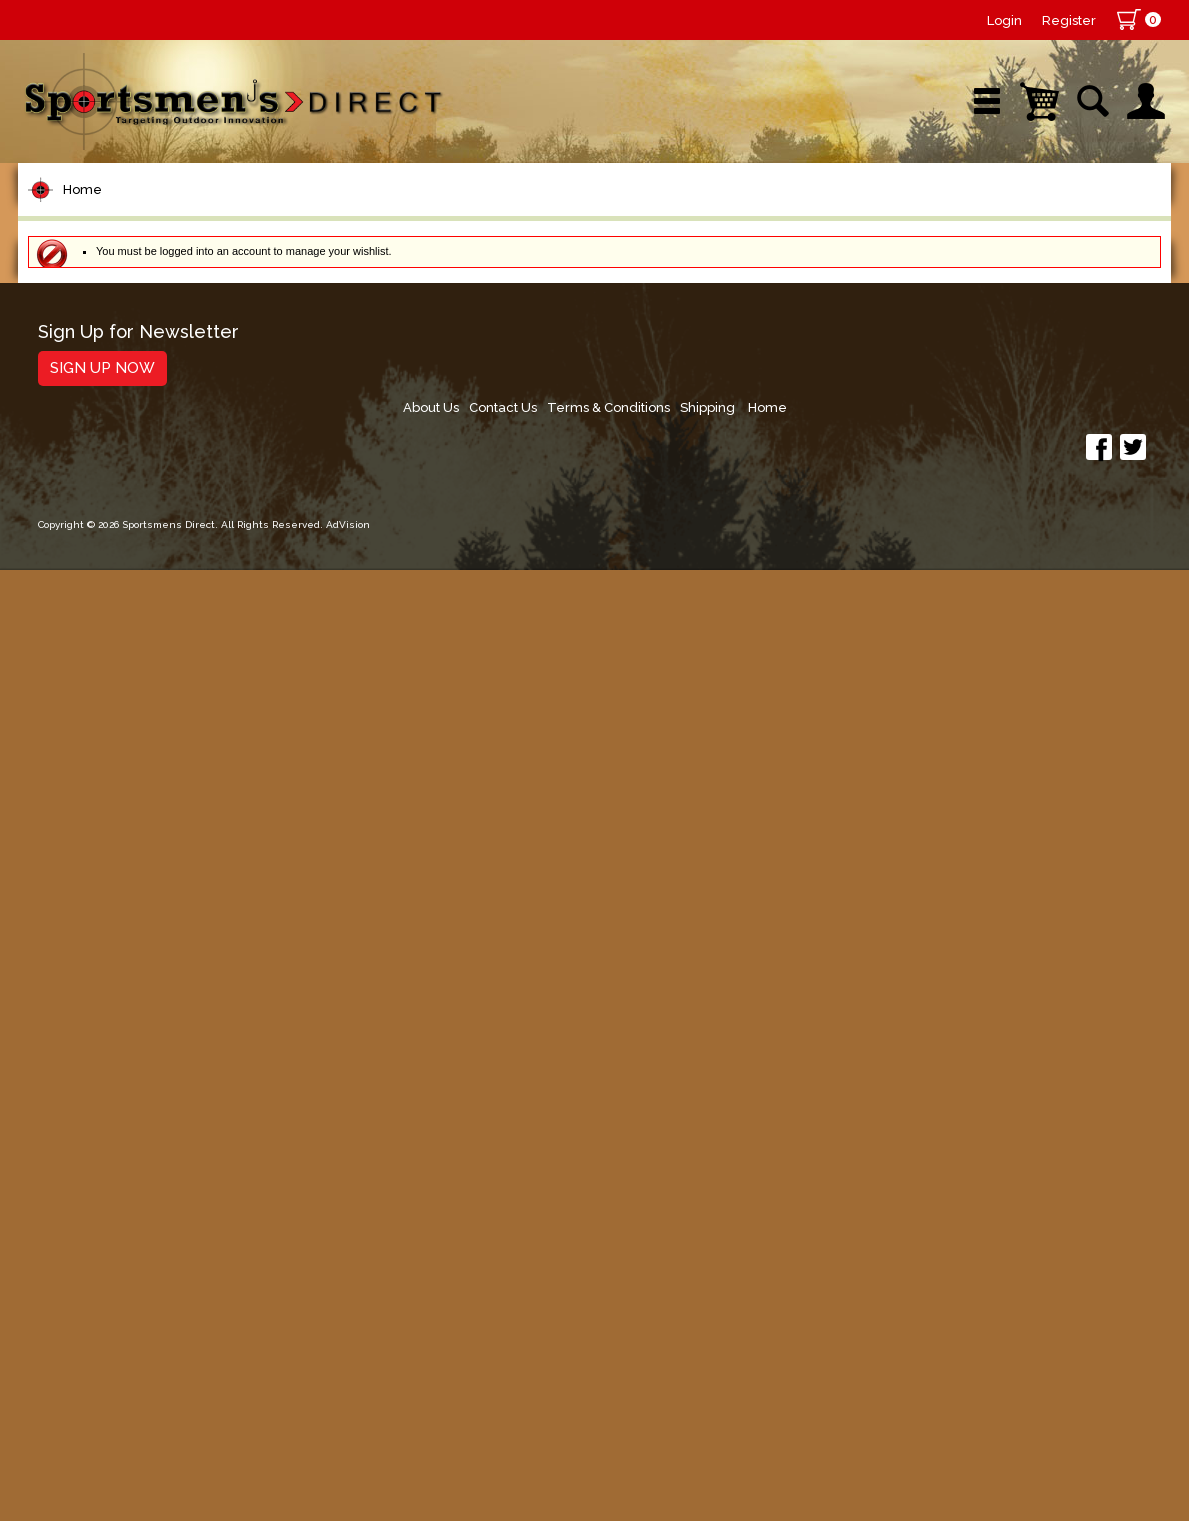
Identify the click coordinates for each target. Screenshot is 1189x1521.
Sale (741, 214)
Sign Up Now (102, 1388)
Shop (95, 214)
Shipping (1069, 1359)
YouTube (1079, 214)
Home (82, 278)
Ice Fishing (84, 850)
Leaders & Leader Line (139, 490)
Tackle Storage (103, 1002)
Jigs (55, 756)
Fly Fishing (83, 926)
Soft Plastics (91, 718)
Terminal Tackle (105, 566)
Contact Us (855, 1359)
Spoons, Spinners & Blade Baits (147, 803)
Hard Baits (82, 680)
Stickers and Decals (122, 1192)
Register (1069, 20)
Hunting (71, 1116)
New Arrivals (256, 214)
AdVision (348, 1485)
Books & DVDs (98, 1154)
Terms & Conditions (965, 1359)
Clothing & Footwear (126, 1040)
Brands (425, 214)
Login (1004, 20)
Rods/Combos (101, 414)
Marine (67, 1078)
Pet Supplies (92, 338)
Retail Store (588, 214)
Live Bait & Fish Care (127, 964)
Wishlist (902, 214)
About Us (778, 1359)
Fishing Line (89, 528)
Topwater (79, 642)
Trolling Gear (94, 1230)
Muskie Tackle (98, 888)
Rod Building (92, 452)
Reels (63, 376)
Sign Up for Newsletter (138, 1352)
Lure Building (95, 604)
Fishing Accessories (122, 1268)
